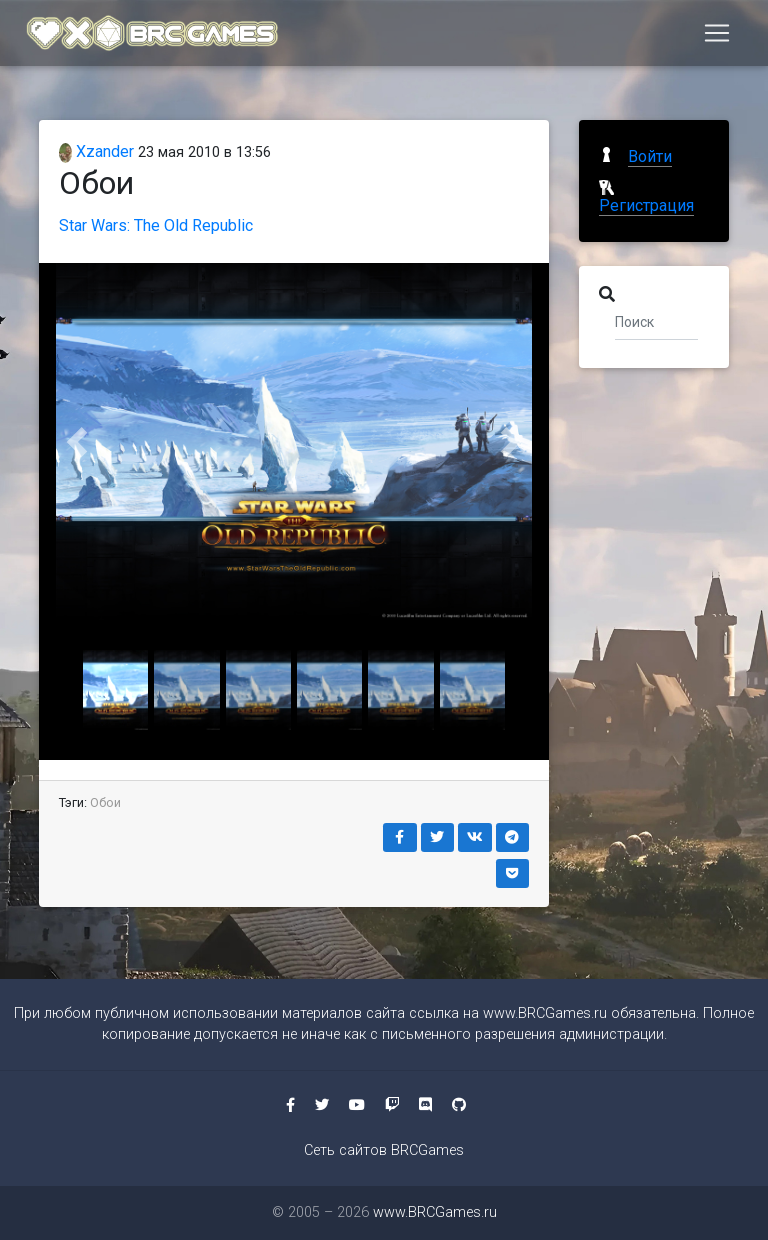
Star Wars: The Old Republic (156, 225)
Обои (105, 802)
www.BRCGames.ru (545, 1013)
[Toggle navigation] (717, 37)
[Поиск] (656, 321)
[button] (77, 441)
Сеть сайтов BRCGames (384, 1150)
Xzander (96, 151)
